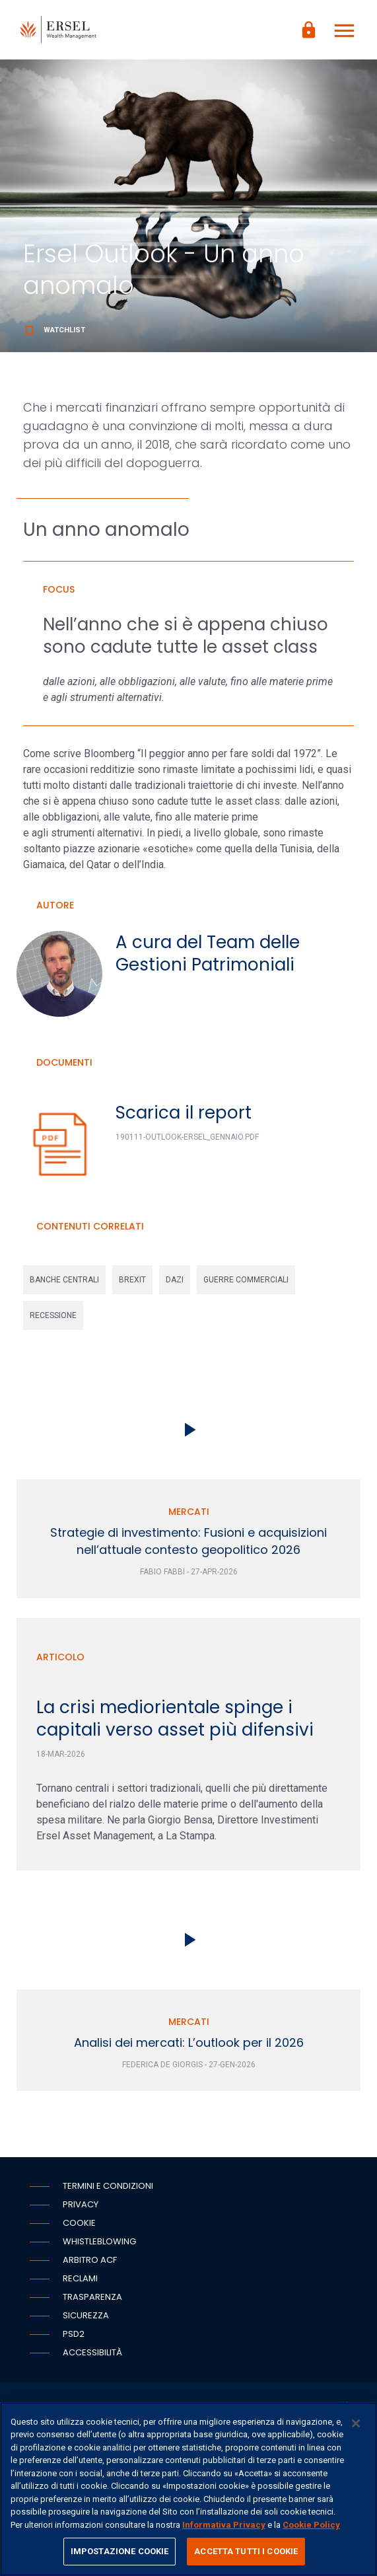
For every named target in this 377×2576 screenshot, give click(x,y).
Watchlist (54, 330)
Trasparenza (92, 2297)
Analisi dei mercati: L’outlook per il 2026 (189, 2042)
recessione (53, 1315)
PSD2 (74, 2334)
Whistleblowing (99, 2241)
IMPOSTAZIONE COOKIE (119, 2551)
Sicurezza (86, 2315)
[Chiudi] (355, 2423)
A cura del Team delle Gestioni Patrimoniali (208, 953)
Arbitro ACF (90, 2260)
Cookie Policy (311, 2525)
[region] (188, 2489)
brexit (132, 1279)
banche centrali (64, 1279)
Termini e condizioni (108, 2186)
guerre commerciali (246, 1279)
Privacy (80, 2204)
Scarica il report (184, 1112)
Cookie (79, 2223)
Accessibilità (92, 2352)
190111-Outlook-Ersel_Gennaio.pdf (187, 1137)
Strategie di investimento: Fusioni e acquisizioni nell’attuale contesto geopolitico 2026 (188, 1541)
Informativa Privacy (223, 2525)
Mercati (188, 1511)
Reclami (80, 2278)
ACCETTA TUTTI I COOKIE (246, 2551)
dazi (175, 1279)
